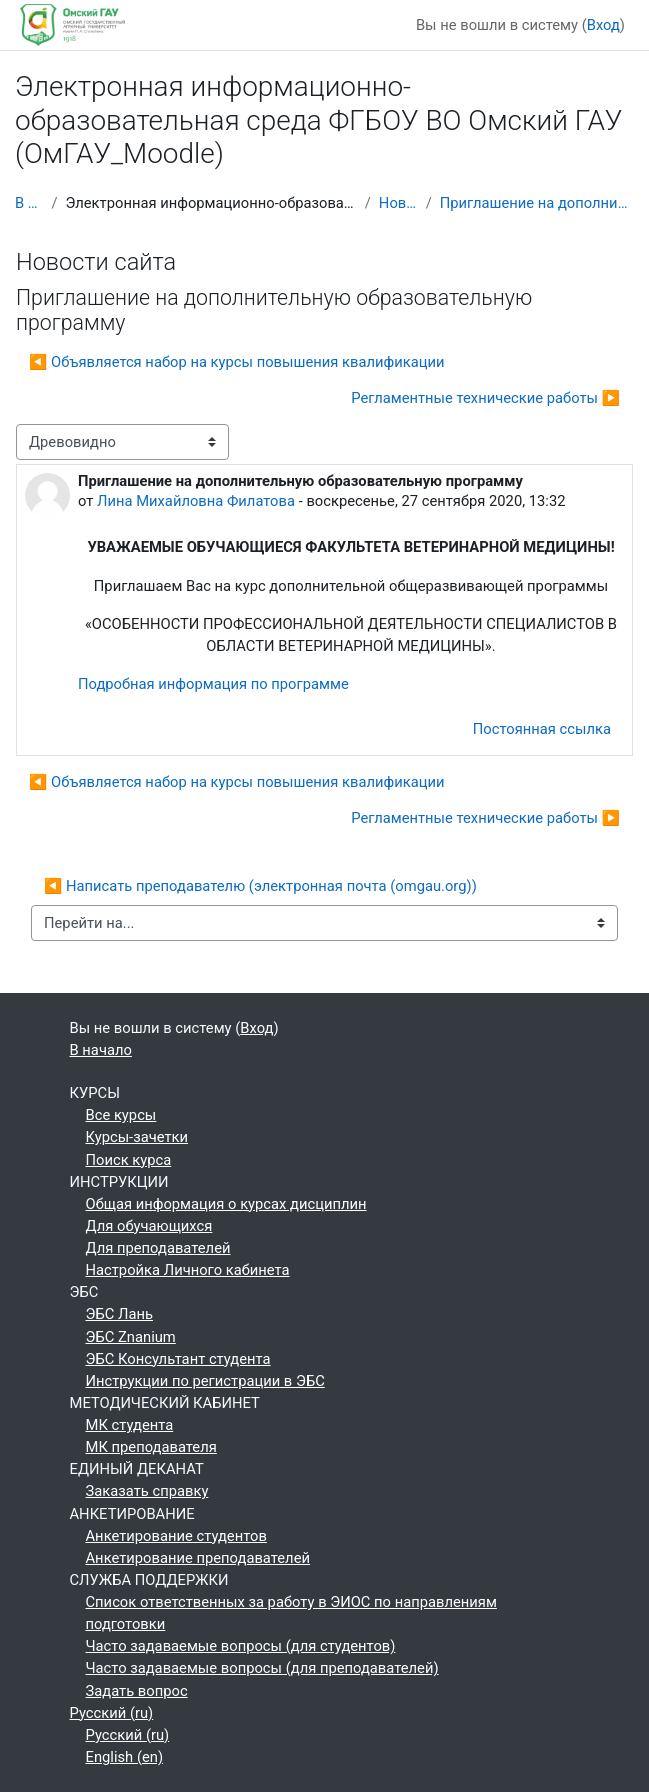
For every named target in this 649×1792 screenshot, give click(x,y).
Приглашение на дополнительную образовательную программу (537, 203)
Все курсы (121, 1115)
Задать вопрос (137, 1691)
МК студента (130, 1425)
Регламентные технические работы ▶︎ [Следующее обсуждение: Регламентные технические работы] (485, 398)
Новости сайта (398, 203)
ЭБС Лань (119, 1314)
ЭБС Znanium (131, 1337)
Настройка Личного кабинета (188, 1270)
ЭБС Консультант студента (178, 1359)
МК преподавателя (151, 1447)
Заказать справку (147, 1491)
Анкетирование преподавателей (198, 1558)
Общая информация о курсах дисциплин (226, 1204)
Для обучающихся (149, 1226)
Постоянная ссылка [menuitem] (542, 729)
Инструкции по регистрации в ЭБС (205, 1381)
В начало (29, 203)
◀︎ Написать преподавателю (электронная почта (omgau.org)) (260, 886)
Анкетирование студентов (176, 1536)
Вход (603, 25)
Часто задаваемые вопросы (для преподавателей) (262, 1668)
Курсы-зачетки (137, 1137)
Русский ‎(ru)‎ (112, 1713)
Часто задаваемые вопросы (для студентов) (241, 1646)
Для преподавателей (158, 1248)
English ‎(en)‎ (125, 1757)
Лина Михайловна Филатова (196, 501)
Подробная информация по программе (213, 684)
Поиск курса (129, 1160)
